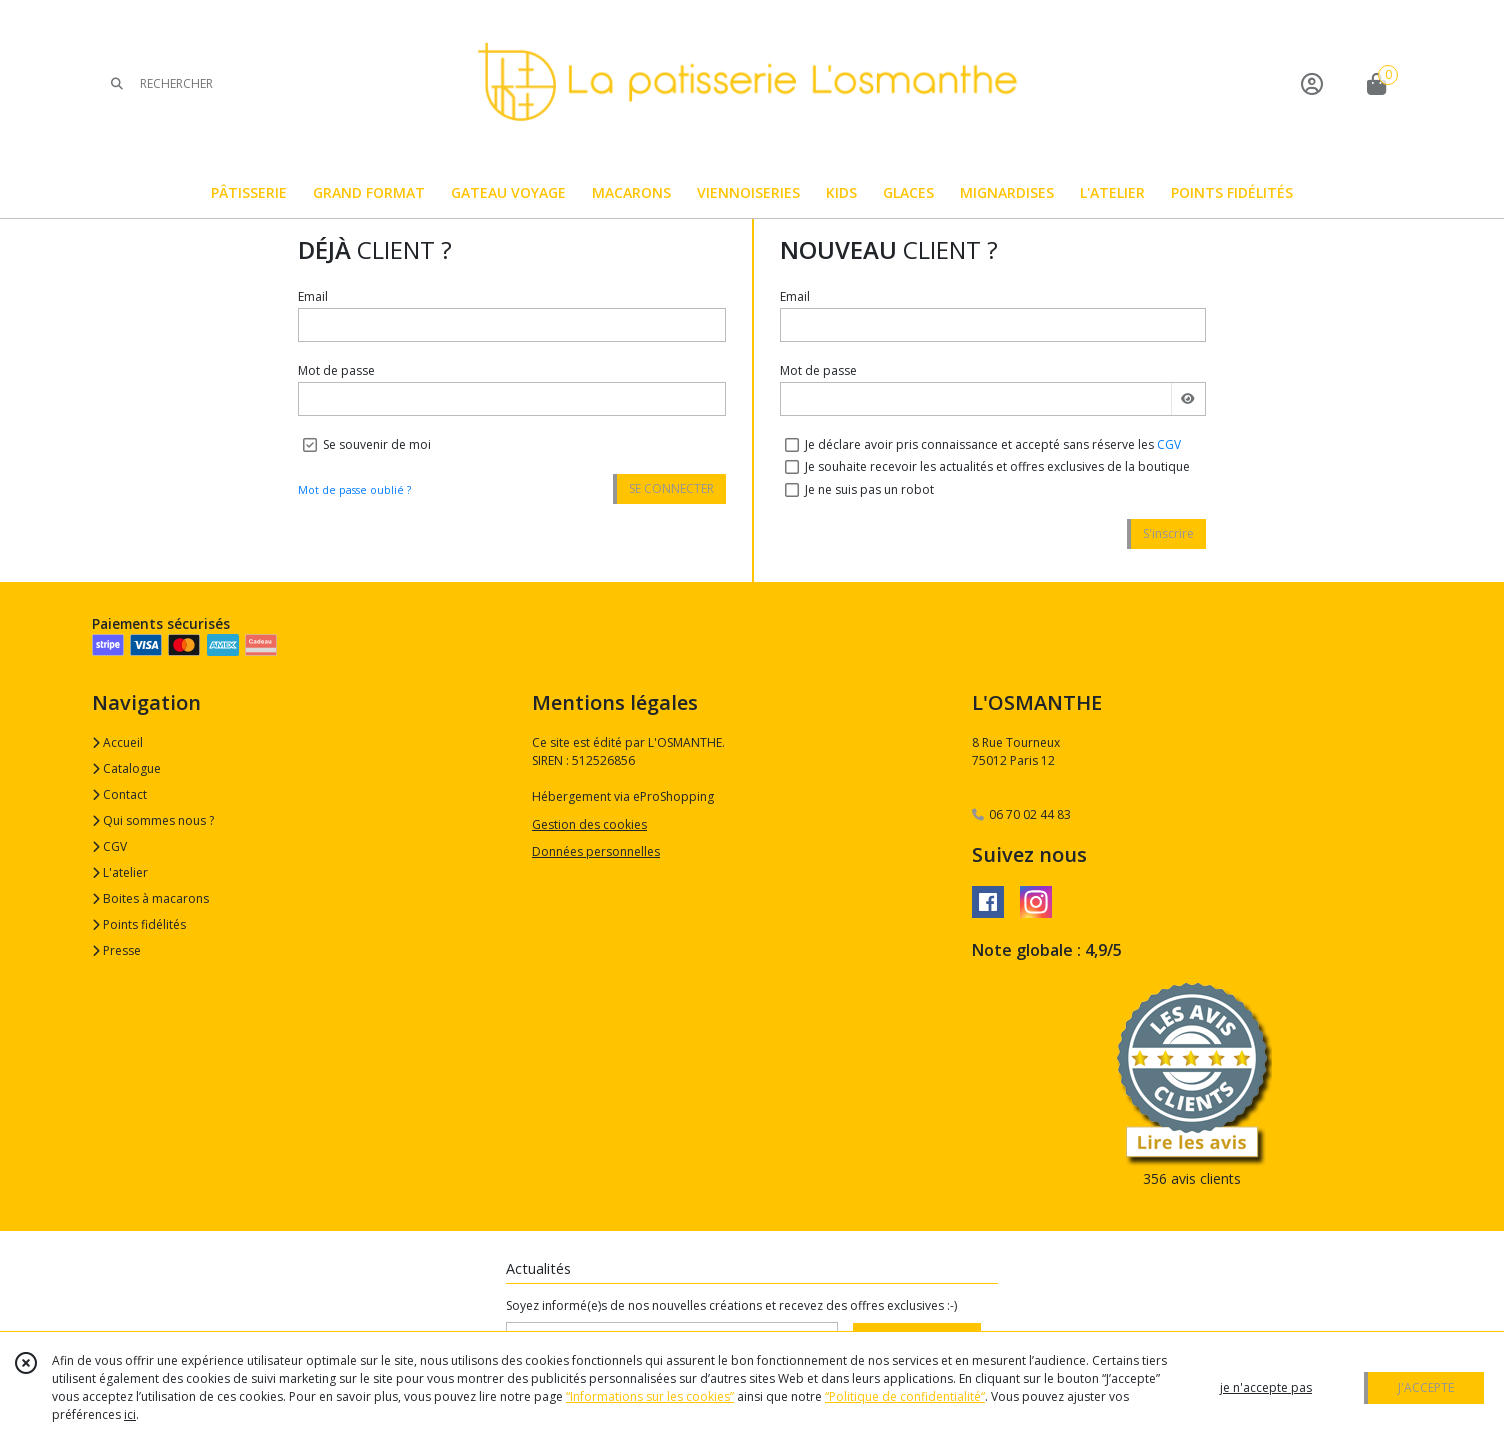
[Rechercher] (117, 83)
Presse (116, 950)
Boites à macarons (150, 898)
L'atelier (120, 872)
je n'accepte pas (1266, 1387)
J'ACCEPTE (1426, 1387)
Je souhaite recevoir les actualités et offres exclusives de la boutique (997, 466)
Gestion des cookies (589, 824)
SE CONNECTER (671, 488)
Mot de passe (336, 370)
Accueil (117, 742)
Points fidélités (139, 924)
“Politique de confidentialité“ (905, 1396)
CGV (1169, 444)
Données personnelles (596, 851)
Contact (119, 794)
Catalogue (126, 768)
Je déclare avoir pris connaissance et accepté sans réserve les (993, 444)
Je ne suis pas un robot (869, 489)
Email (313, 296)
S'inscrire (1168, 533)
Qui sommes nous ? (153, 820)
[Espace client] (1312, 83)
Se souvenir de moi (377, 444)
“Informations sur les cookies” (650, 1396)
